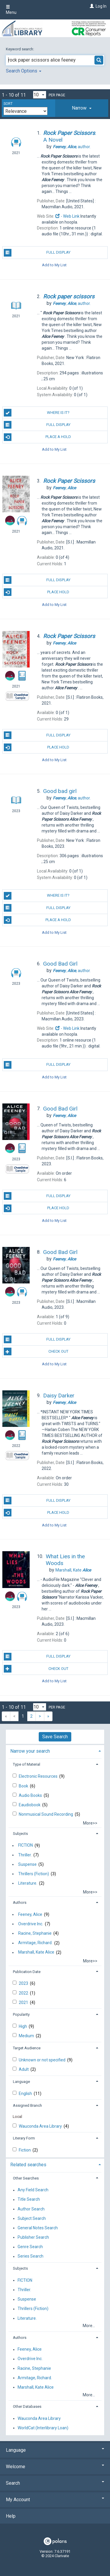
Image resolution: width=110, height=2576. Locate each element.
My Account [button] (55, 2499)
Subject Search (32, 2218)
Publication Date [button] (26, 1971)
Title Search (29, 2199)
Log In (101, 6)
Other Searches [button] (26, 2178)
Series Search (30, 2256)
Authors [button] (19, 1902)
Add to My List (54, 265)
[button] (81, 108)
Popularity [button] (21, 2014)
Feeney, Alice (30, 1914)
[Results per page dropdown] (39, 94)
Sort (8, 104)
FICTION (25, 1845)
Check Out (36, 1351)
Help (11, 2516)
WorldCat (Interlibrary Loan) (43, 2427)
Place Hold (37, 592)
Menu (11, 10)
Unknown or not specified (42, 2060)
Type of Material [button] (26, 1764)
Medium (27, 2035)
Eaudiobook (30, 1804)
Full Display (37, 253)
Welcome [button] (55, 2466)
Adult (24, 2069)
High (23, 2026)
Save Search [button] (55, 1736)
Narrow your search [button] (30, 1751)
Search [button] (55, 2483)
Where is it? (37, 413)
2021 (24, 2002)
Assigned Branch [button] (27, 2105)
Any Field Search (33, 2190)
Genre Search (30, 2247)
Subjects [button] (20, 1833)
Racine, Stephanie (35, 1933)
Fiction (25, 2150)
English (26, 2093)
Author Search (31, 2209)
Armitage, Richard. (35, 1943)
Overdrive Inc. (30, 1923)
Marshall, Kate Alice (36, 1952)
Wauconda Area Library (41, 2126)
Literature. (27, 1883)
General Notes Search (38, 2227)
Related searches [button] (28, 2164)
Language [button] (21, 2081)
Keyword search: (20, 49)
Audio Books (31, 1795)
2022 (24, 1993)
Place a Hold (37, 437)
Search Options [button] (23, 71)
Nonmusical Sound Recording (46, 1814)
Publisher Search (33, 2237)
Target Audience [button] (26, 2048)
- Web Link (67, 216)
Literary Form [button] (24, 2138)
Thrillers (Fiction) (33, 1873)
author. (72, 146)
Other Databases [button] (27, 2406)
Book (24, 1786)
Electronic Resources (38, 1776)
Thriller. (25, 1855)
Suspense (27, 1864)
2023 (24, 1983)
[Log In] (91, 6)
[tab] (81, 108)
